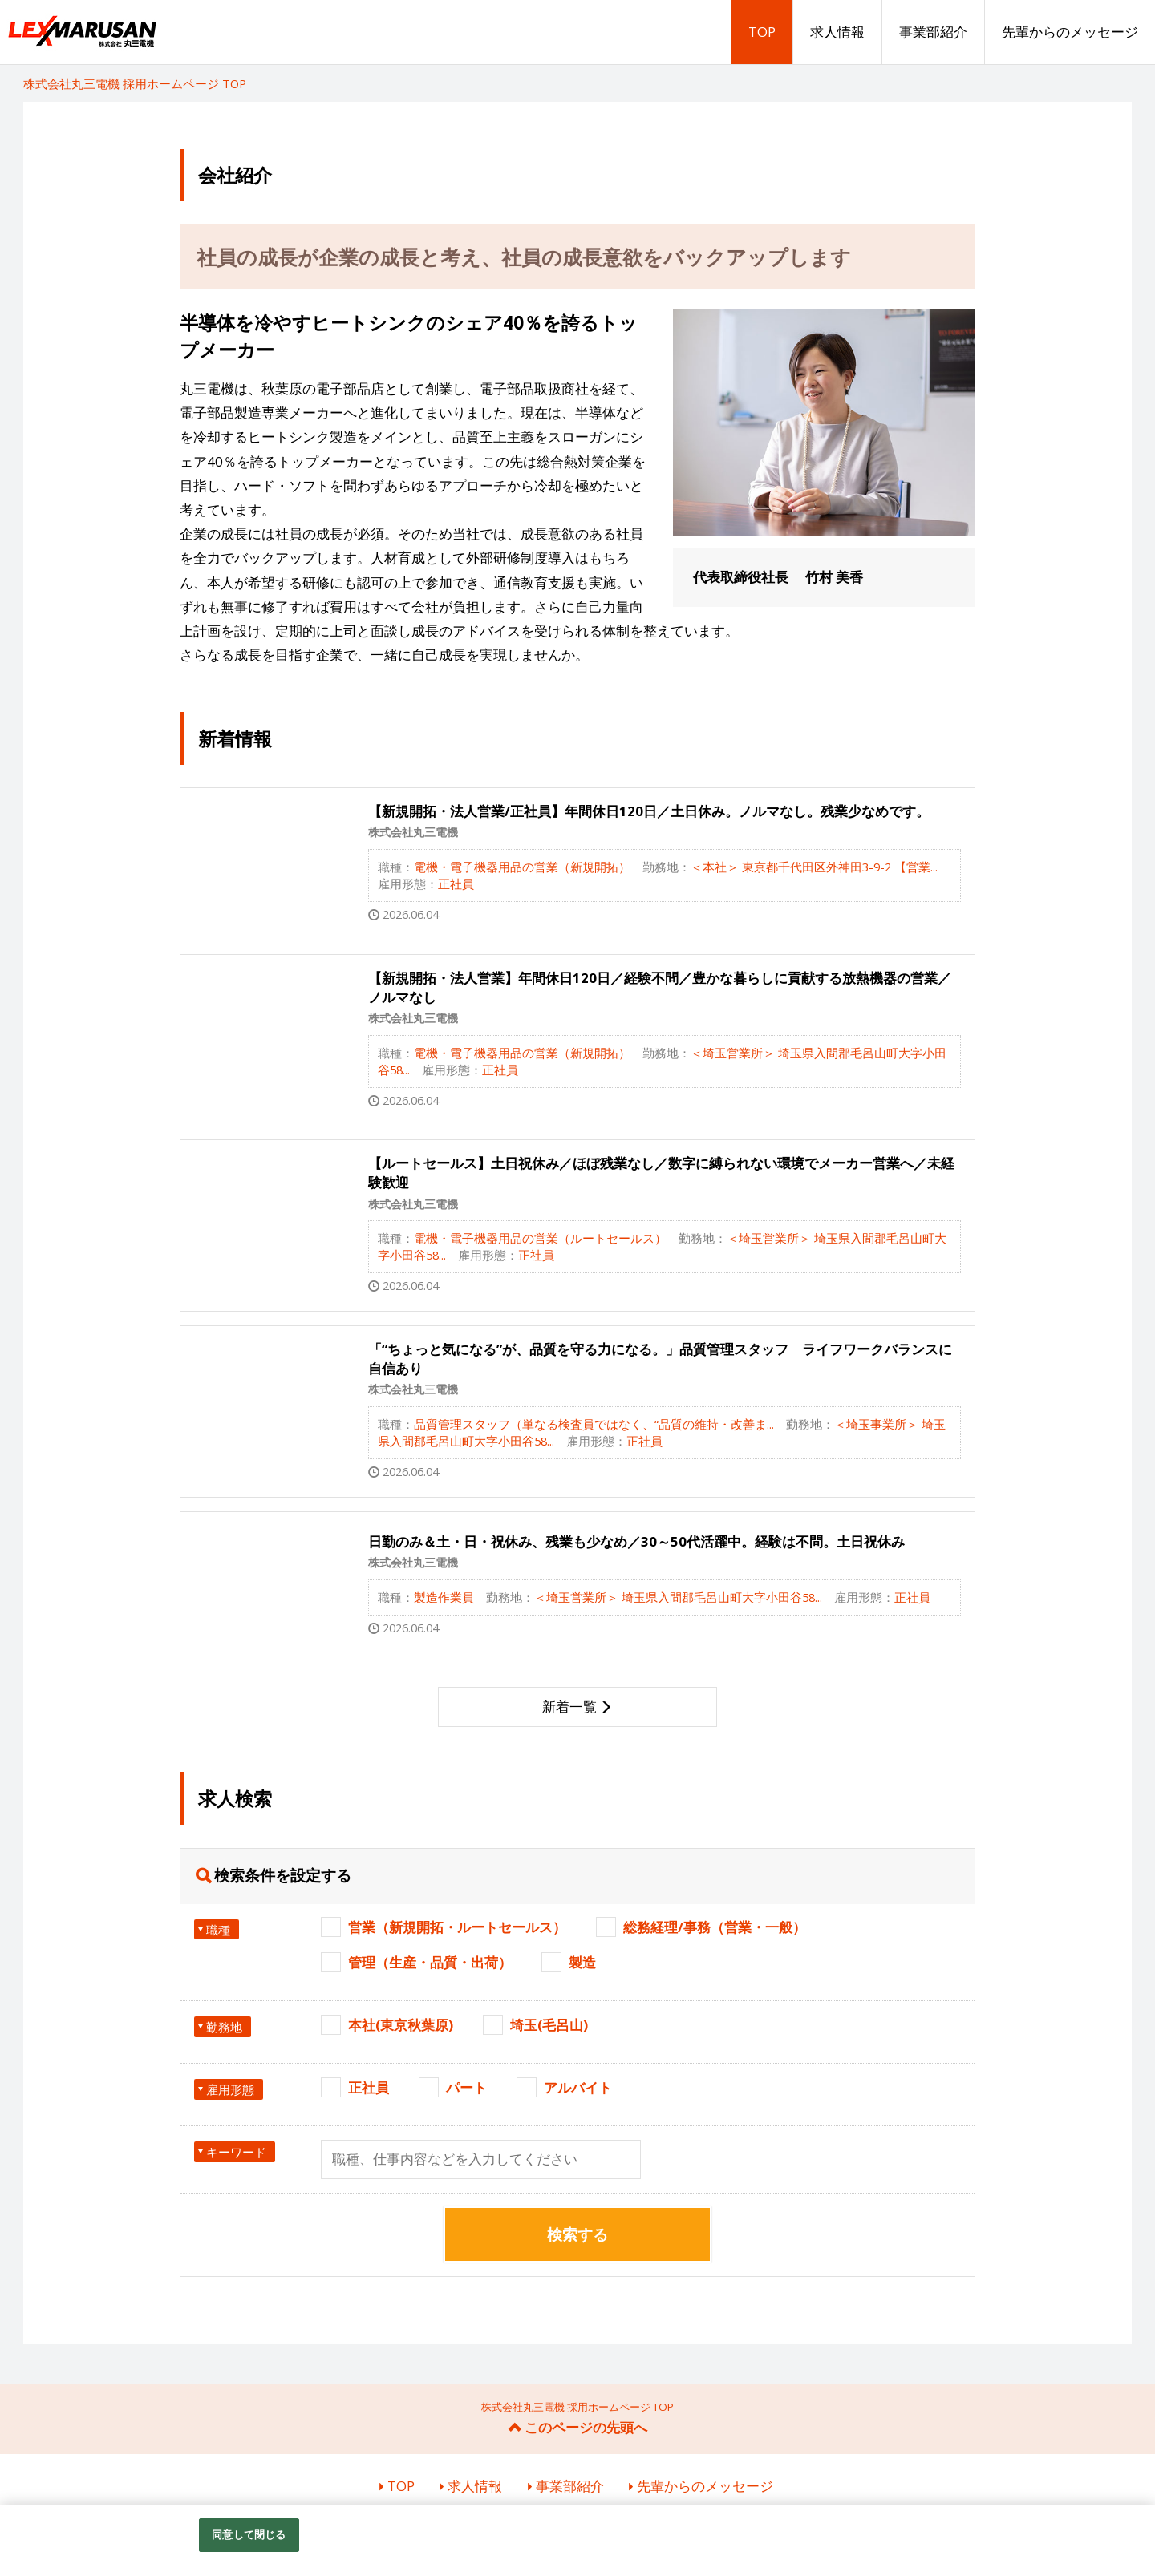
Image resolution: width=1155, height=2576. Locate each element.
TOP (762, 31)
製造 (582, 1962)
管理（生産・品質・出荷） (430, 1962)
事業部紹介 (933, 31)
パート (466, 2087)
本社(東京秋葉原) (400, 2025)
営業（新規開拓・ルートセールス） (457, 1927)
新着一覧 (569, 1706)
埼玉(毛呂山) (549, 2025)
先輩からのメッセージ (1070, 31)
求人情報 (837, 31)
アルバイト (578, 2087)
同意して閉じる (249, 2534)
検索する (577, 2234)
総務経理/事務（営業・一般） (714, 1927)
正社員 (368, 2087)
